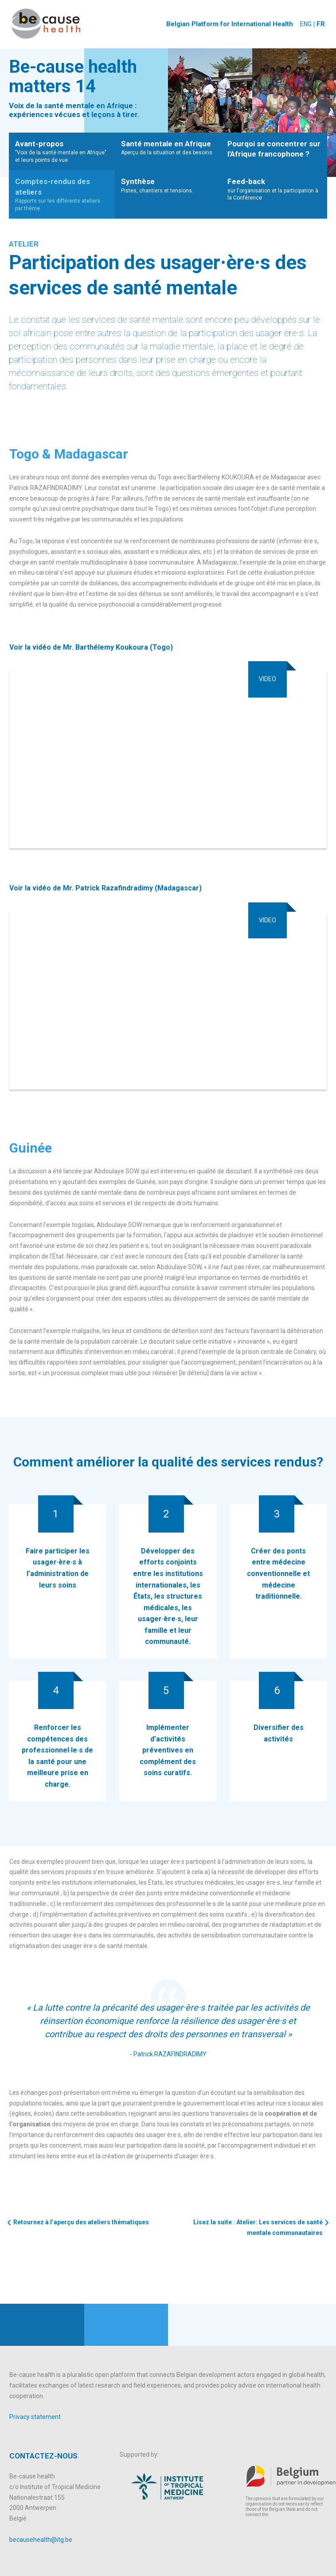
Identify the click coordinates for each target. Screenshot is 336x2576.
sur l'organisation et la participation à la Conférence (274, 188)
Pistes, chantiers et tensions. (168, 185)
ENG (305, 24)
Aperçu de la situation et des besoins (168, 147)
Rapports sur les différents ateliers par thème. (62, 194)
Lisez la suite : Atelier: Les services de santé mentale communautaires (258, 2227)
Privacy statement (35, 2416)
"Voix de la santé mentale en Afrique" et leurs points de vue (62, 151)
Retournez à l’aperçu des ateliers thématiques (81, 2222)
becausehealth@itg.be (40, 2539)
